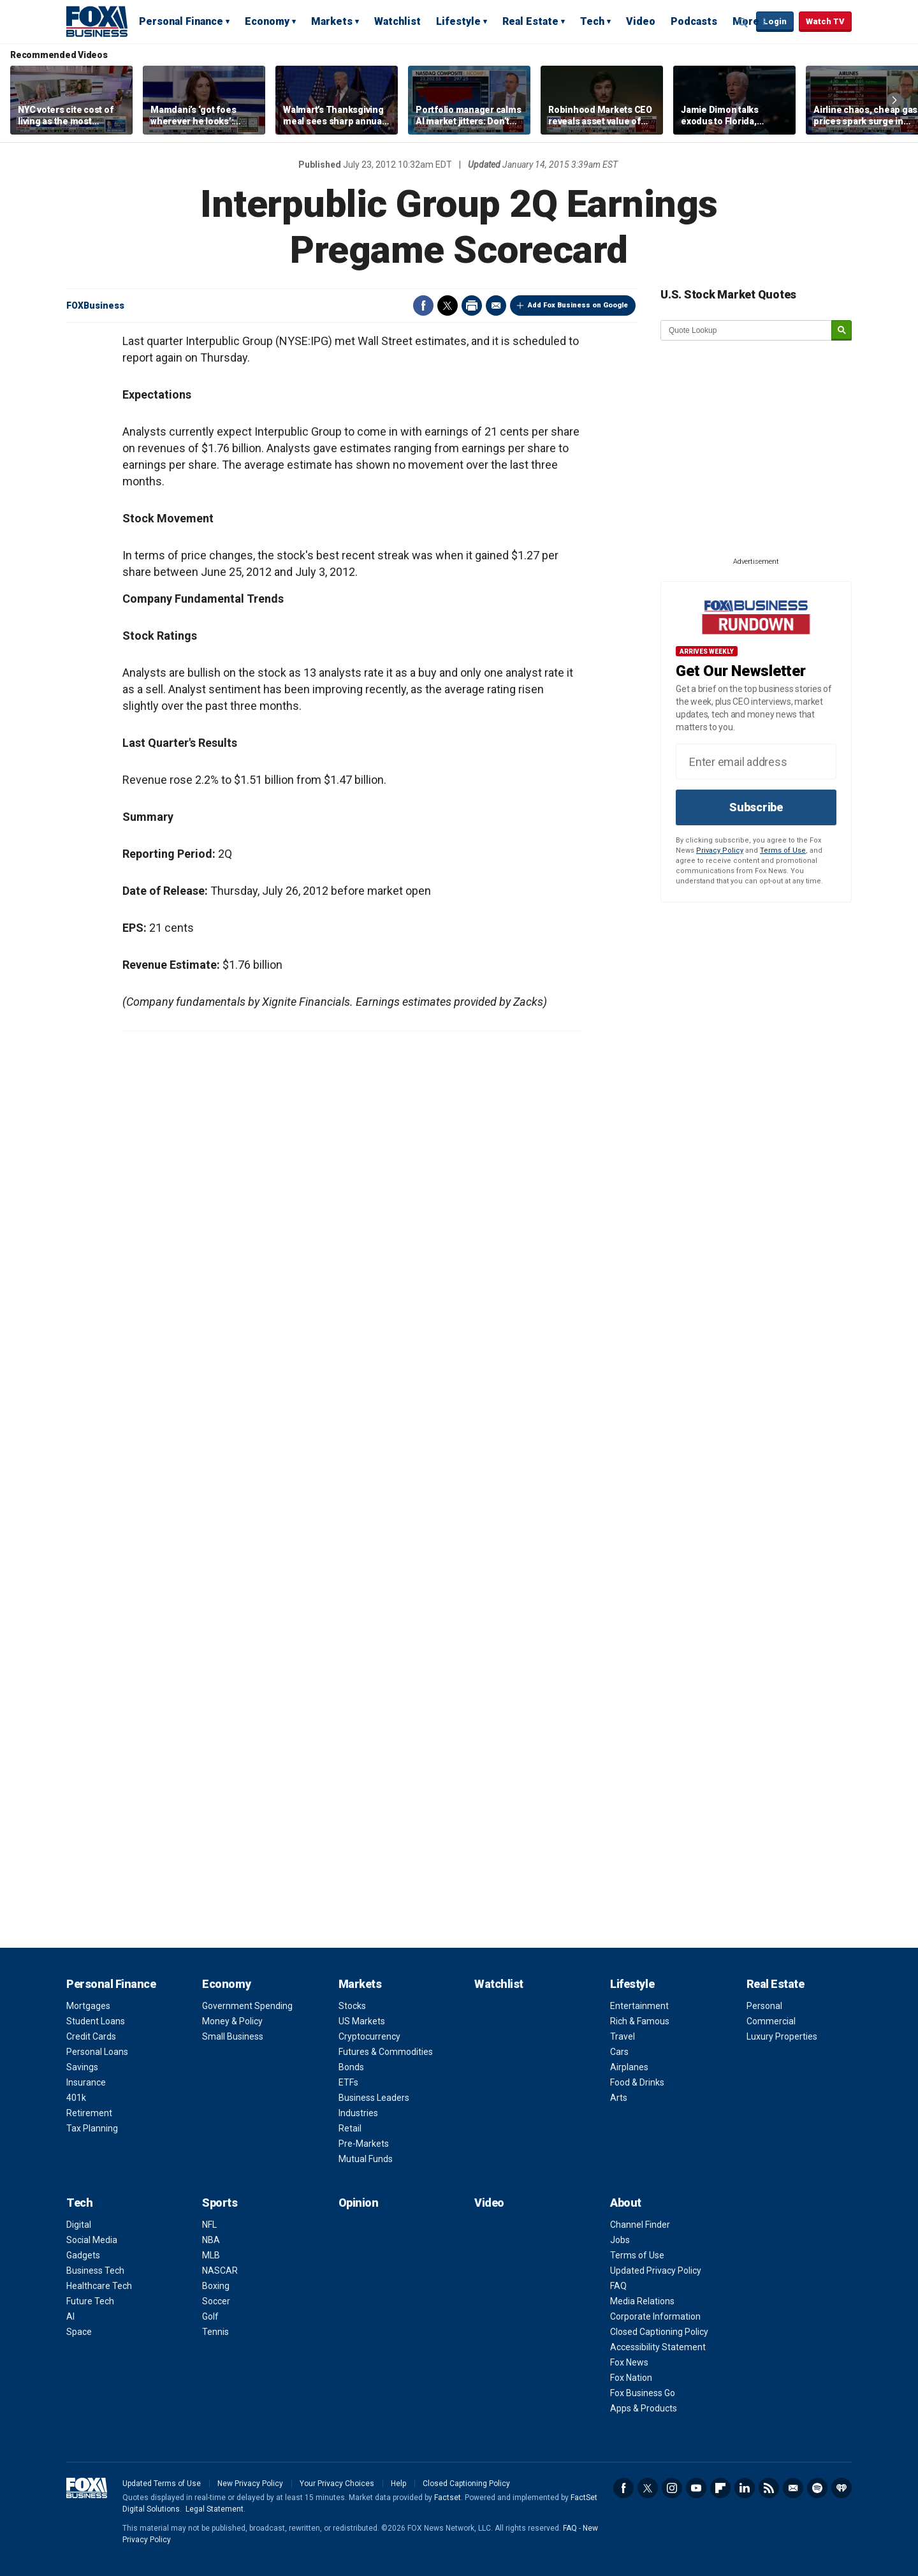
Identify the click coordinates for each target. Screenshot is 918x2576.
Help (398, 2483)
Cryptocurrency (369, 2036)
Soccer (216, 2301)
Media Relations (642, 2301)
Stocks (352, 2006)
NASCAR (220, 2270)
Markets (332, 21)
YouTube (696, 2488)
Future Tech (90, 2301)
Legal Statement (215, 2509)
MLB (211, 2255)
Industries (358, 2113)
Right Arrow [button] (894, 100)
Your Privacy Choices (337, 2483)
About (625, 2202)
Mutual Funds (366, 2159)
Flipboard (720, 2488)
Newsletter (793, 2488)
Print (472, 305)
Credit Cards (91, 2036)
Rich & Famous (639, 2021)
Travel (622, 2036)
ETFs (348, 2082)
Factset (447, 2497)
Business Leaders (374, 2098)
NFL (209, 2224)
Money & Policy (232, 2021)
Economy (267, 21)
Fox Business (96, 21)
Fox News (629, 2362)
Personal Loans (97, 2052)
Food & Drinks (637, 2082)
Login (775, 21)
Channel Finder (640, 2224)
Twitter (447, 305)
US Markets (362, 2021)
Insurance (86, 2082)
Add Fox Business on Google (578, 305)
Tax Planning (92, 2128)
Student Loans (95, 2021)
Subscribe (756, 807)
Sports (219, 2202)
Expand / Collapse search (743, 22)
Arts (618, 2098)
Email (496, 305)
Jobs (620, 2240)
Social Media (91, 2240)
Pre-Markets (364, 2143)
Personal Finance (181, 21)
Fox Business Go (642, 2393)
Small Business (232, 2036)
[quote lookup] (746, 330)
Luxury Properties (782, 2036)
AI (70, 2316)
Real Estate (530, 21)
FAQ (618, 2286)
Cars (619, 2052)
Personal (764, 2006)
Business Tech (95, 2270)
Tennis (215, 2332)
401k (76, 2098)
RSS (769, 2488)
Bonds (351, 2067)
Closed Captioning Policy (659, 2332)
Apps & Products (643, 2408)
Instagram (672, 2488)
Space (79, 2332)
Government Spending (247, 2006)
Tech (592, 21)
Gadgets (83, 2255)
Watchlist (397, 21)
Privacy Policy (719, 850)
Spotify (817, 2488)
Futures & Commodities (386, 2052)
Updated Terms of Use (161, 2483)
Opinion (359, 2202)
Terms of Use (783, 850)
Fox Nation (631, 2378)
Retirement (89, 2113)
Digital (78, 2224)
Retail (350, 2128)
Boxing (215, 2286)
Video (640, 21)
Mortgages (88, 2006)
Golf (210, 2316)
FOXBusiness (95, 305)
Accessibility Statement (658, 2347)
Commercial (771, 2021)
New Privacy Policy (250, 2483)
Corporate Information (655, 2316)
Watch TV (825, 21)
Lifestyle (458, 21)
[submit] (841, 330)
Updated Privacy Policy (655, 2270)
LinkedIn (744, 2488)
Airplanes (629, 2067)
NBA (211, 2240)
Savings (82, 2067)
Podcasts (694, 21)
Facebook (423, 305)
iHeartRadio (841, 2488)
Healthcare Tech (99, 2286)
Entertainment (639, 2006)
